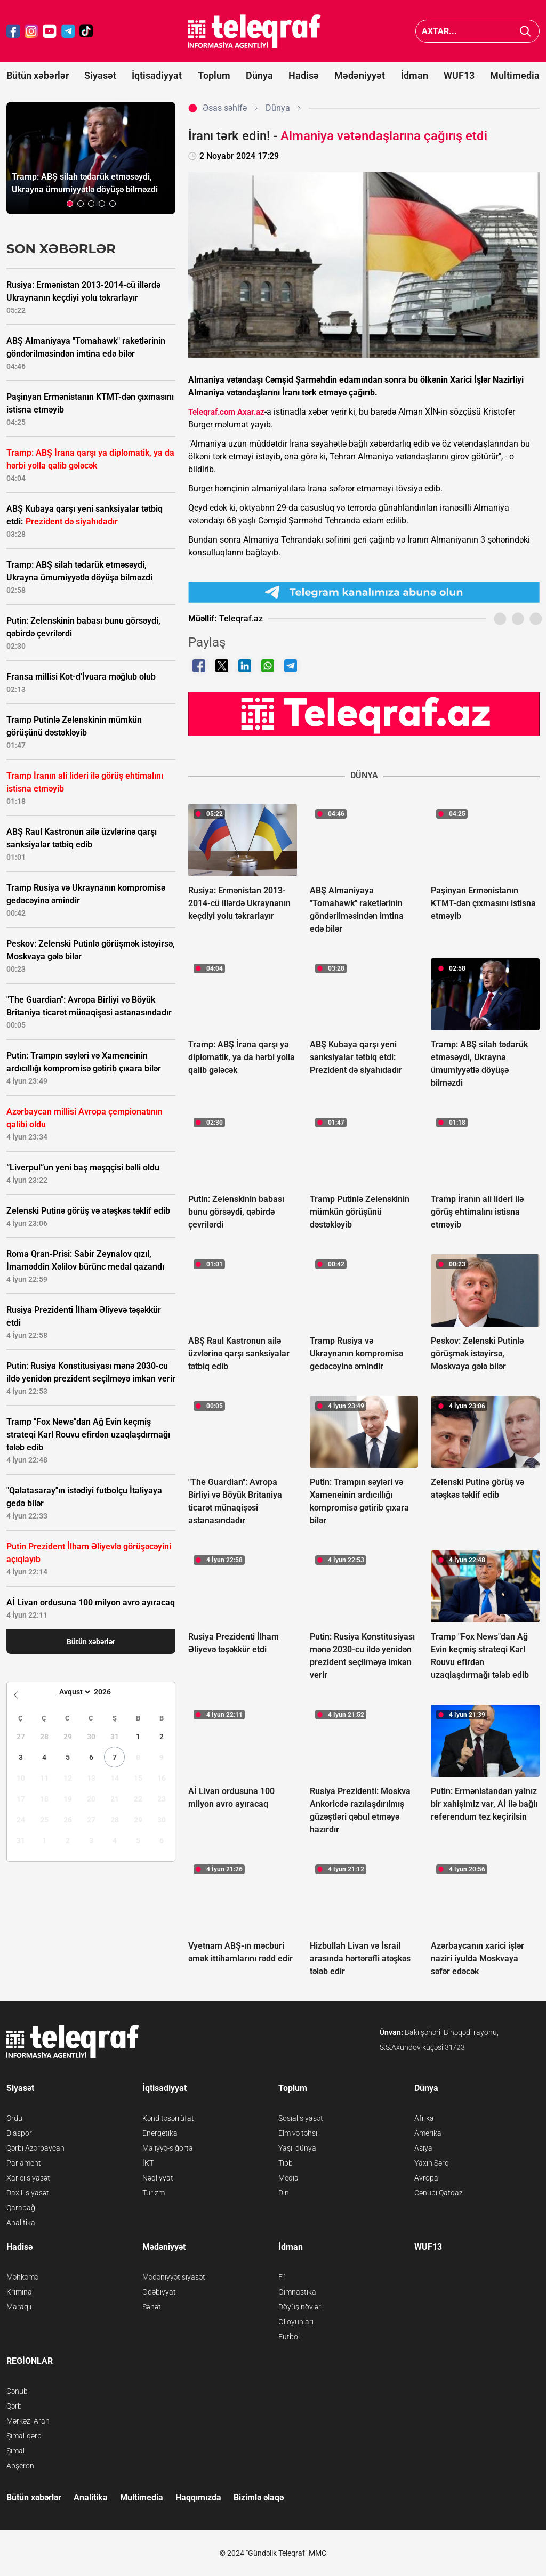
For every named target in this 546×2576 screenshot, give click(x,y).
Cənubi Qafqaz (438, 2193)
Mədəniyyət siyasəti (174, 2277)
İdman (414, 75)
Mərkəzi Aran (28, 2421)
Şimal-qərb (24, 2436)
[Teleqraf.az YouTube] (50, 31)
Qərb (14, 2406)
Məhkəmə (22, 2277)
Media (288, 2178)
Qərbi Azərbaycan (35, 2148)
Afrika (424, 2118)
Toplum (214, 75)
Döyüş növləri (300, 2307)
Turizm (153, 2193)
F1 (282, 2277)
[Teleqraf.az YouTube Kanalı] (364, 713)
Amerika (427, 2133)
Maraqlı (18, 2307)
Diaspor (19, 2133)
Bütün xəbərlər (37, 75)
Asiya (423, 2148)
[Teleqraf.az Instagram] (31, 31)
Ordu (14, 2118)
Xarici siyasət (28, 2178)
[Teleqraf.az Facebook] (13, 31)
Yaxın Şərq (431, 2163)
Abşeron (20, 2465)
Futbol (289, 2336)
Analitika (20, 2222)
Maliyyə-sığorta (167, 2148)
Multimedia (515, 75)
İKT (148, 2163)
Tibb (285, 2163)
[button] (70, 203)
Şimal (15, 2450)
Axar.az (250, 412)
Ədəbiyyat (159, 2292)
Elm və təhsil (298, 2133)
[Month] (73, 1692)
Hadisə (303, 75)
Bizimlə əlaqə (259, 2497)
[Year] (109, 1691)
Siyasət (100, 75)
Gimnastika (297, 2292)
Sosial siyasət (300, 2118)
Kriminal (20, 2292)
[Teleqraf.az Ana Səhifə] (254, 31)
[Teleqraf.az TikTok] (86, 31)
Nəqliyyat (157, 2178)
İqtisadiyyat (157, 75)
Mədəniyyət (359, 75)
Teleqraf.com (211, 412)
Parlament (23, 2163)
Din (283, 2193)
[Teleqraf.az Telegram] (68, 31)
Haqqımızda (198, 2497)
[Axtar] (525, 31)
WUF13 (459, 75)
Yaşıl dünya (297, 2148)
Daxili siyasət (27, 2193)
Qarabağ (20, 2207)
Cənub (17, 2391)
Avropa (426, 2178)
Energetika (160, 2133)
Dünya (259, 75)
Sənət (151, 2307)
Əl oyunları (296, 2321)
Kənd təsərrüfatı (169, 2118)
